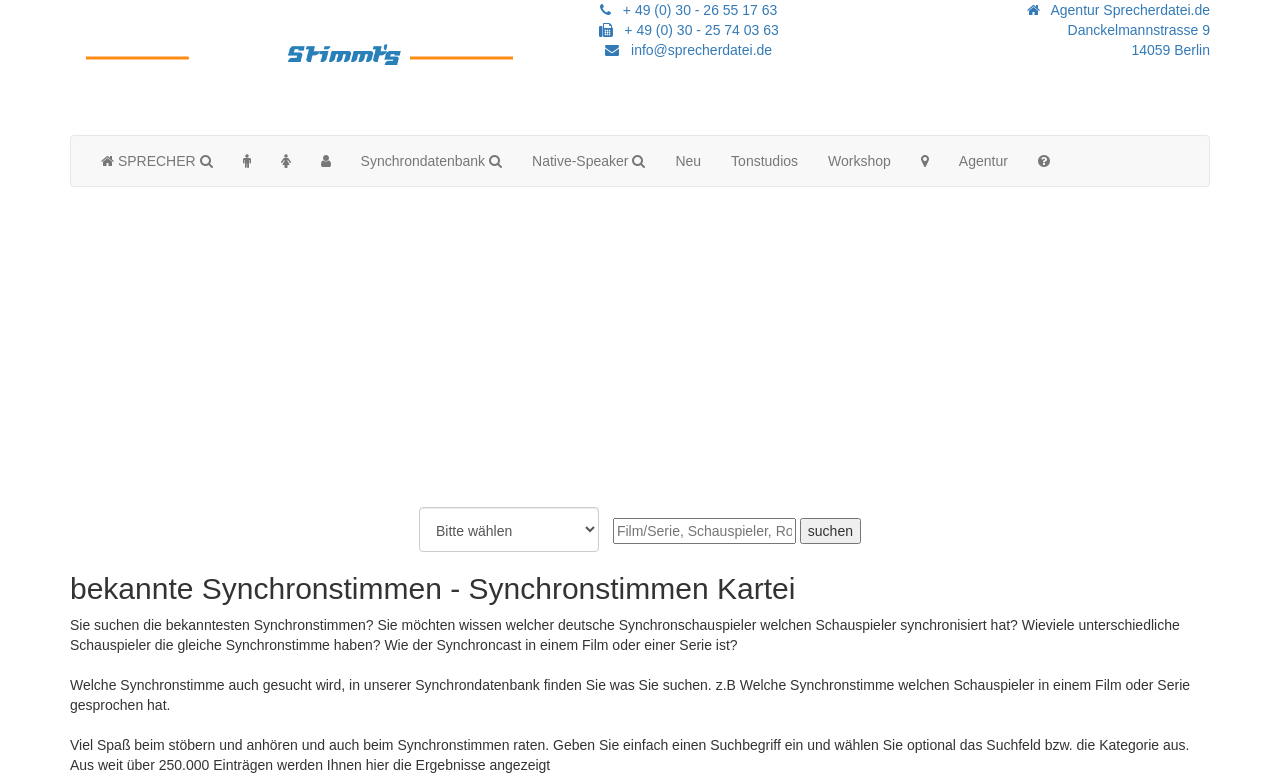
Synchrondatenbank (431, 161)
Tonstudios (764, 161)
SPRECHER (157, 161)
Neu (688, 161)
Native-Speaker (588, 161)
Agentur (983, 161)
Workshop (859, 161)
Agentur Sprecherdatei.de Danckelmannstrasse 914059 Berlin (1118, 30)
